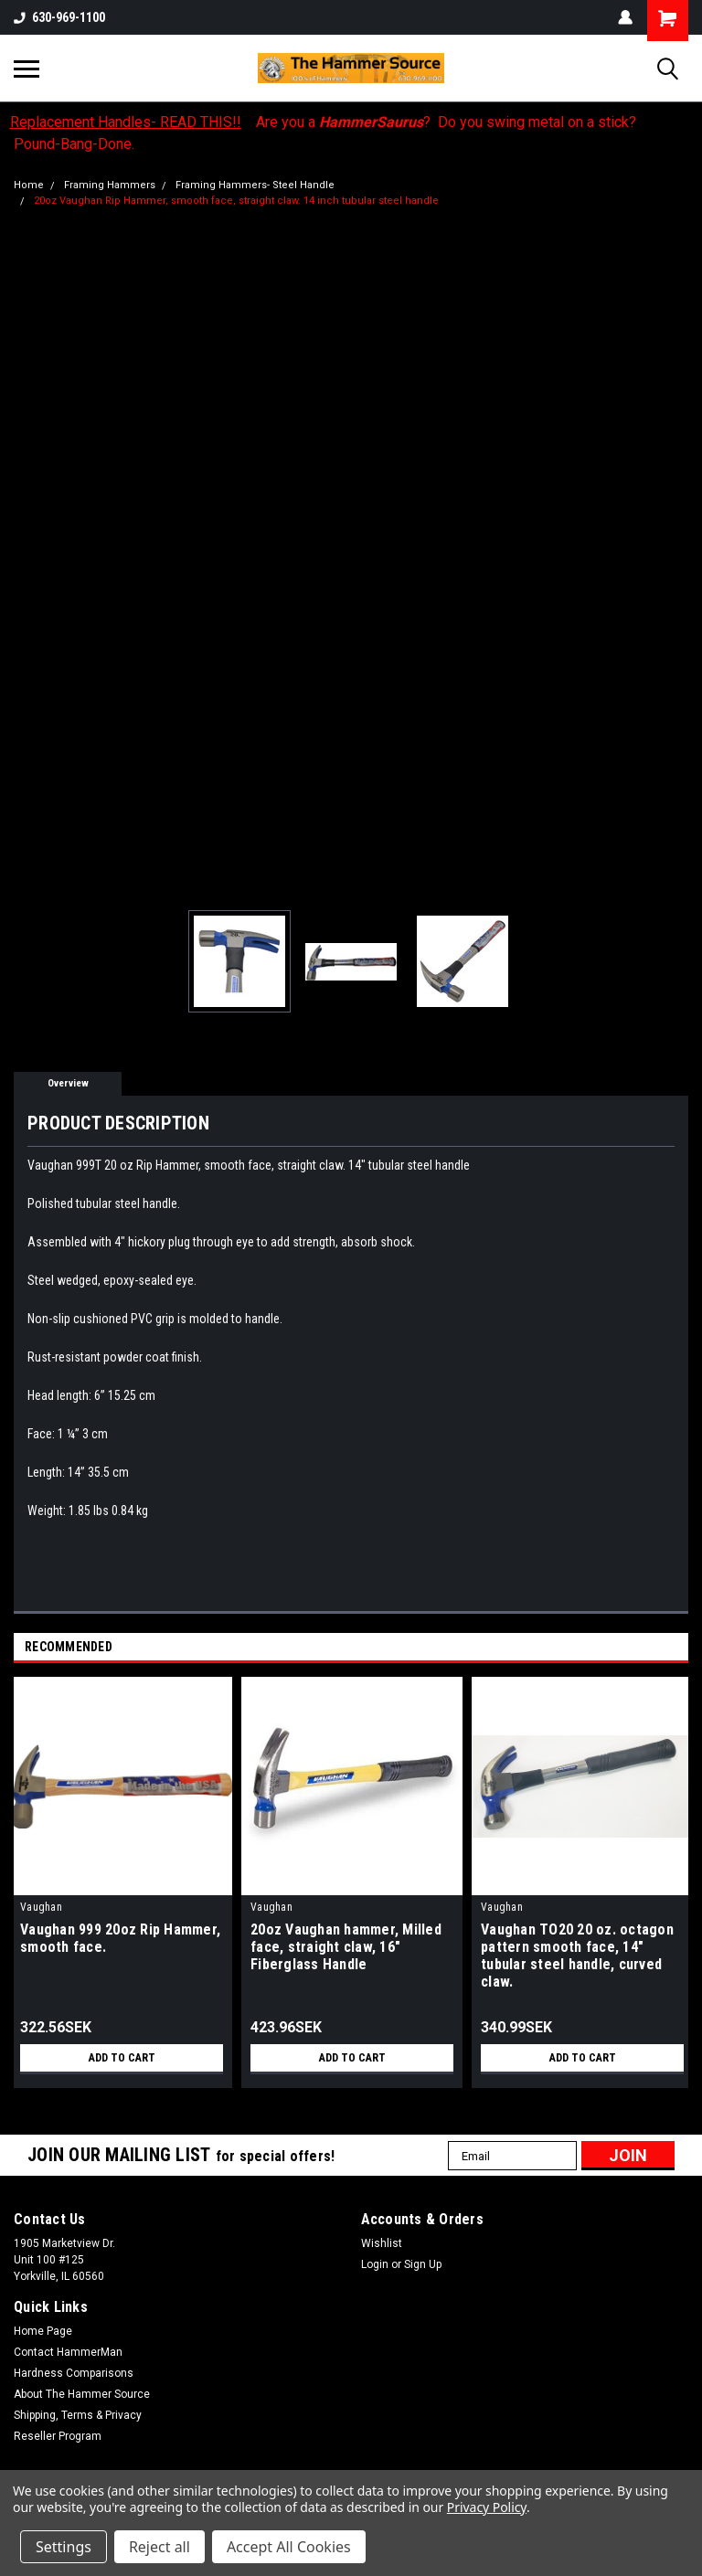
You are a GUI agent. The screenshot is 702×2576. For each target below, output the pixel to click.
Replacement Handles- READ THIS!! (125, 122)
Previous (652, 1648)
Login (374, 2264)
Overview (68, 1083)
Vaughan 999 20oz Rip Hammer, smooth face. (120, 1938)
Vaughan (41, 1907)
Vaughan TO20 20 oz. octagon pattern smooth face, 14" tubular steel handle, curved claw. (577, 1955)
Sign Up (422, 2264)
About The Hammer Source (82, 2394)
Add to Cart (122, 2058)
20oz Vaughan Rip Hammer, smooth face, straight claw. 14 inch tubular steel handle (236, 201)
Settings (63, 2547)
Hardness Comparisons (73, 2373)
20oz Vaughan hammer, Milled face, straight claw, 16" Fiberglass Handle (345, 1947)
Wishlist (381, 2243)
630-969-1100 (59, 17)
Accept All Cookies (289, 2547)
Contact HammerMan (68, 2352)
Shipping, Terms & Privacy (78, 2415)
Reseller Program (57, 2436)
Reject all (159, 2547)
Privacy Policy (486, 2507)
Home (29, 185)
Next (678, 1648)
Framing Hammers (109, 185)
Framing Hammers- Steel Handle (255, 185)
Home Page (43, 2331)
